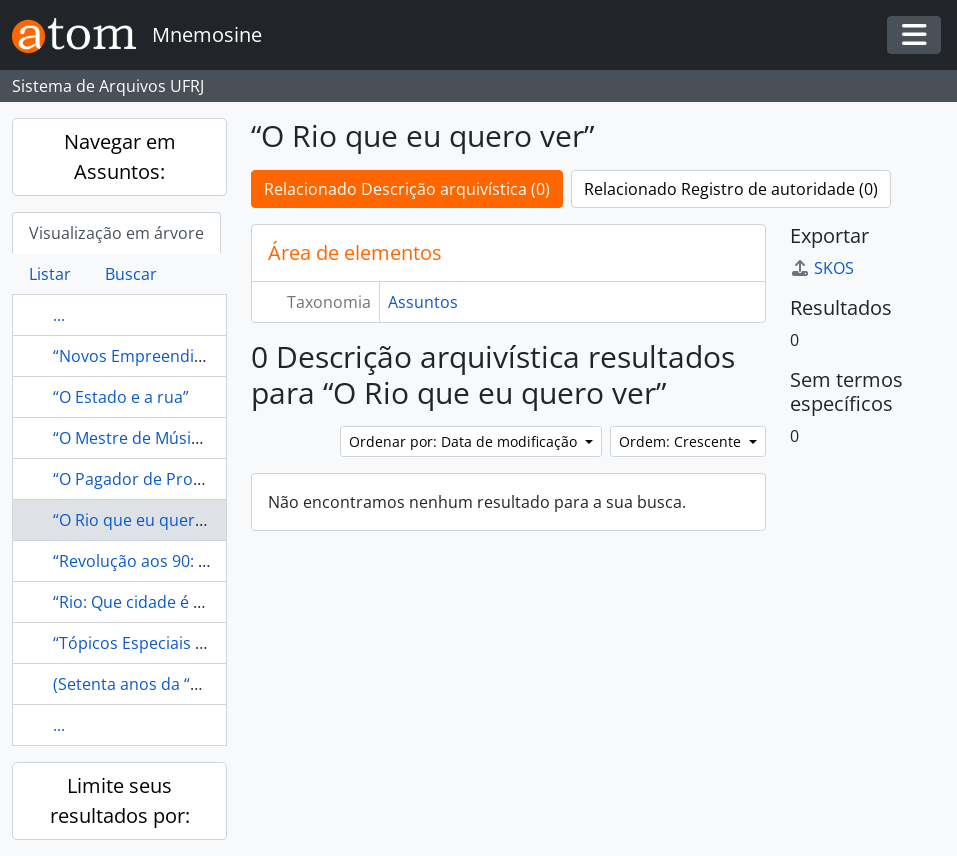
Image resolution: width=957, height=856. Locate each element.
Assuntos (423, 302)
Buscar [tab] (131, 274)
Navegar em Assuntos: (120, 156)
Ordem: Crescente (682, 441)
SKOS (822, 268)
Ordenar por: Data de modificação (465, 441)
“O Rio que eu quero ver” (146, 520)
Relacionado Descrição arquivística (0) (407, 189)
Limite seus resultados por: (120, 800)
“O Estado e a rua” (121, 397)
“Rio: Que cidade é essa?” (146, 602)
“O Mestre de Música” (133, 438)
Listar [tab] (50, 274)
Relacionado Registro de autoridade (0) (731, 189)
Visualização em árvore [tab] (116, 233)
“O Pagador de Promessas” (154, 479)
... (59, 315)
